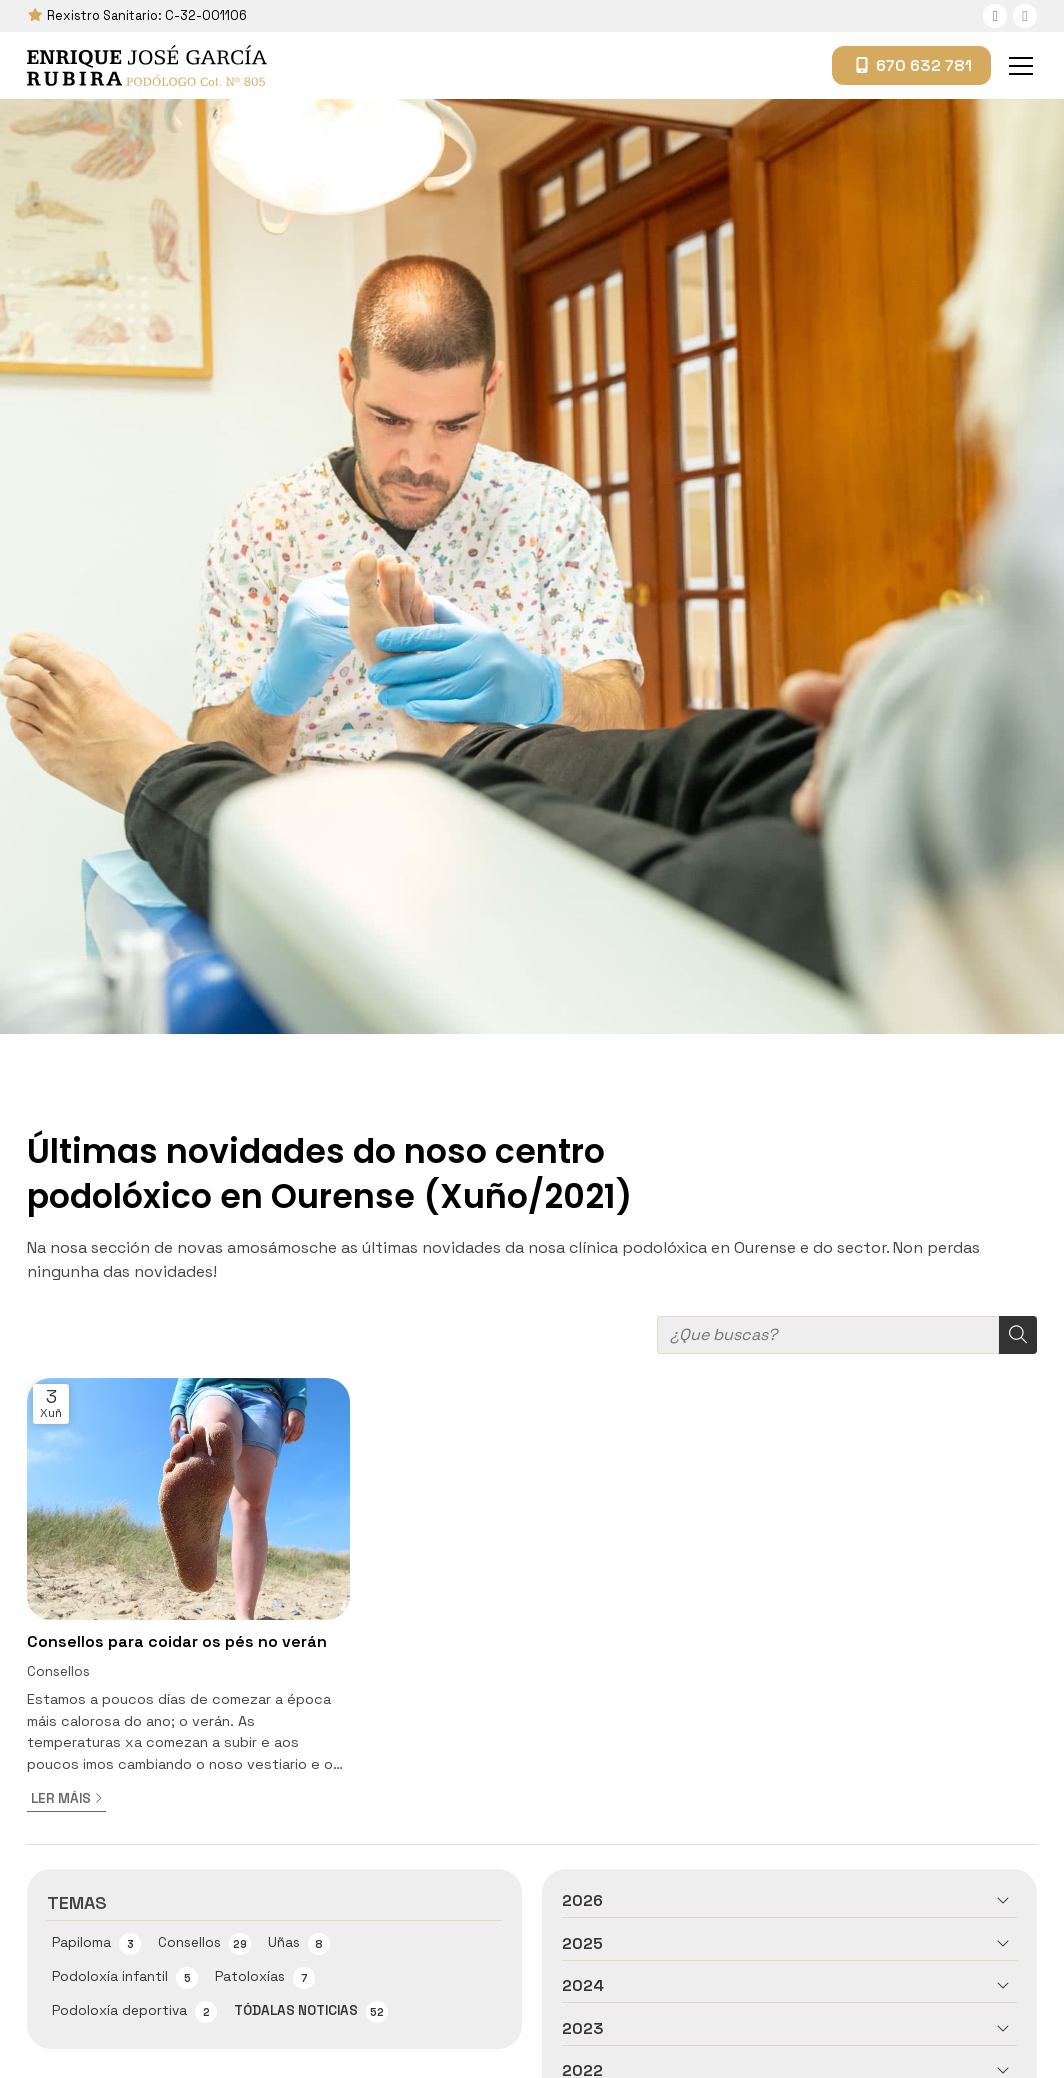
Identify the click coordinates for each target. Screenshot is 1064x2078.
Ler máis (61, 1798)
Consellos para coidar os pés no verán (177, 1641)
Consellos (58, 1671)
